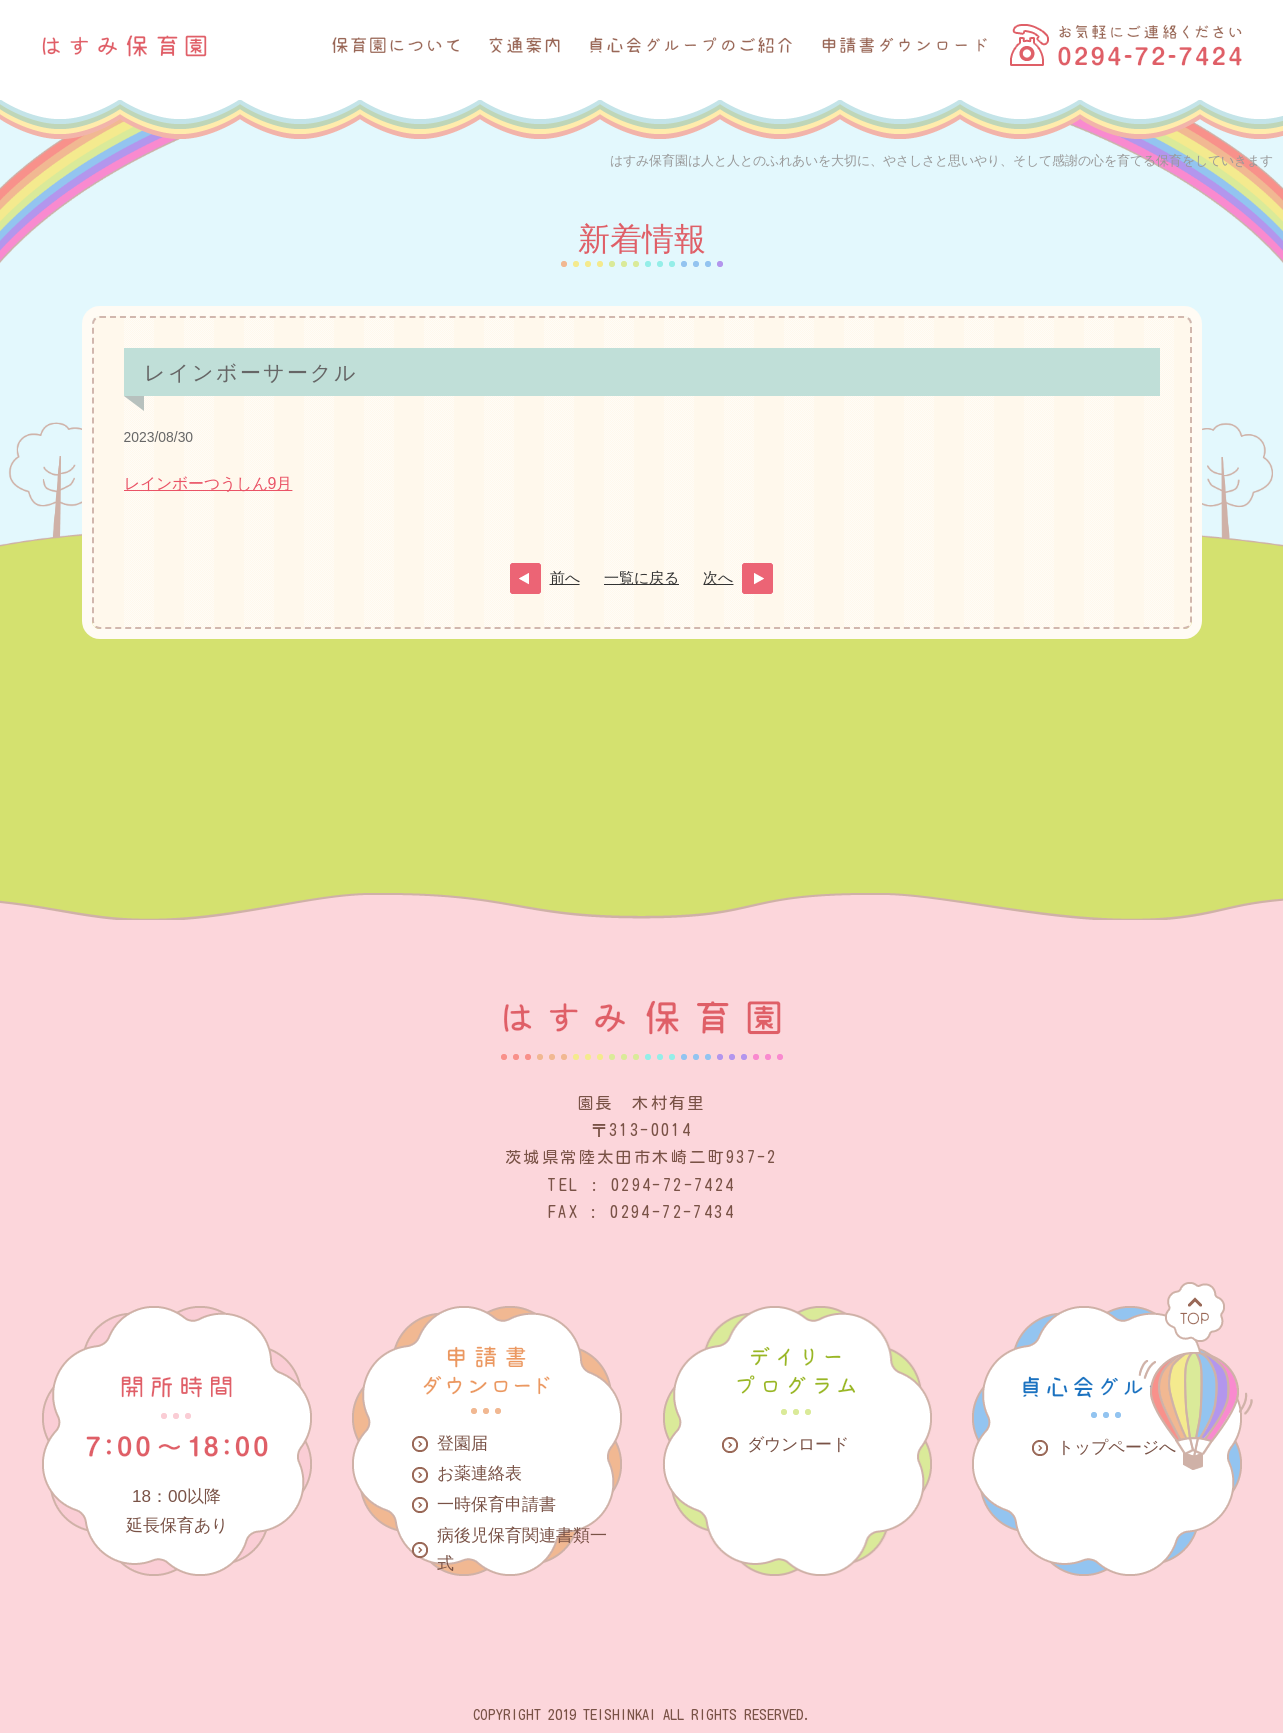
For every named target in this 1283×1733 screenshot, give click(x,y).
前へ (565, 578)
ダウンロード (798, 1444)
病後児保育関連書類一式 (522, 1550)
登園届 (462, 1443)
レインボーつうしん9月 (208, 483)
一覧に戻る (641, 578)
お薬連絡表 (479, 1473)
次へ (718, 578)
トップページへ (1116, 1447)
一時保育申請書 (496, 1504)
